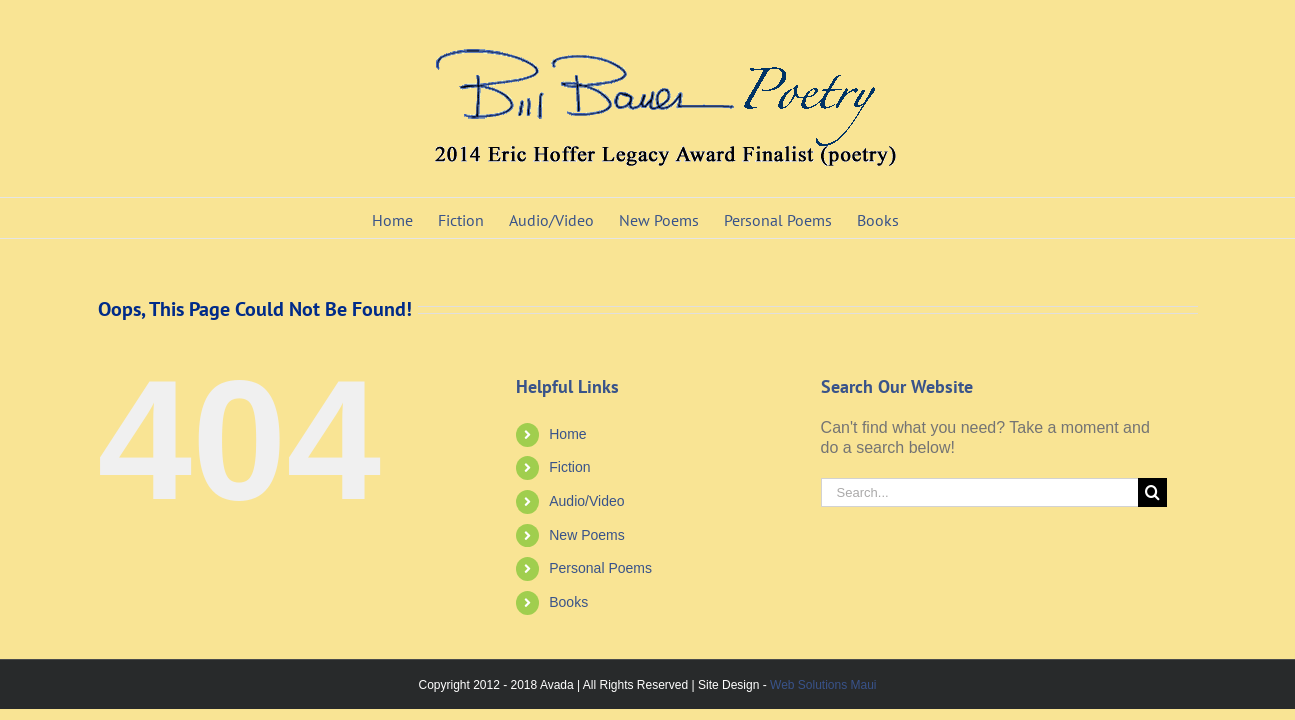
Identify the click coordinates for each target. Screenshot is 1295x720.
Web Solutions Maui (823, 685)
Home (567, 434)
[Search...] (980, 492)
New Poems (586, 535)
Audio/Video (586, 501)
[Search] (1152, 492)
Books (568, 602)
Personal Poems (600, 568)
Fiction (569, 467)
